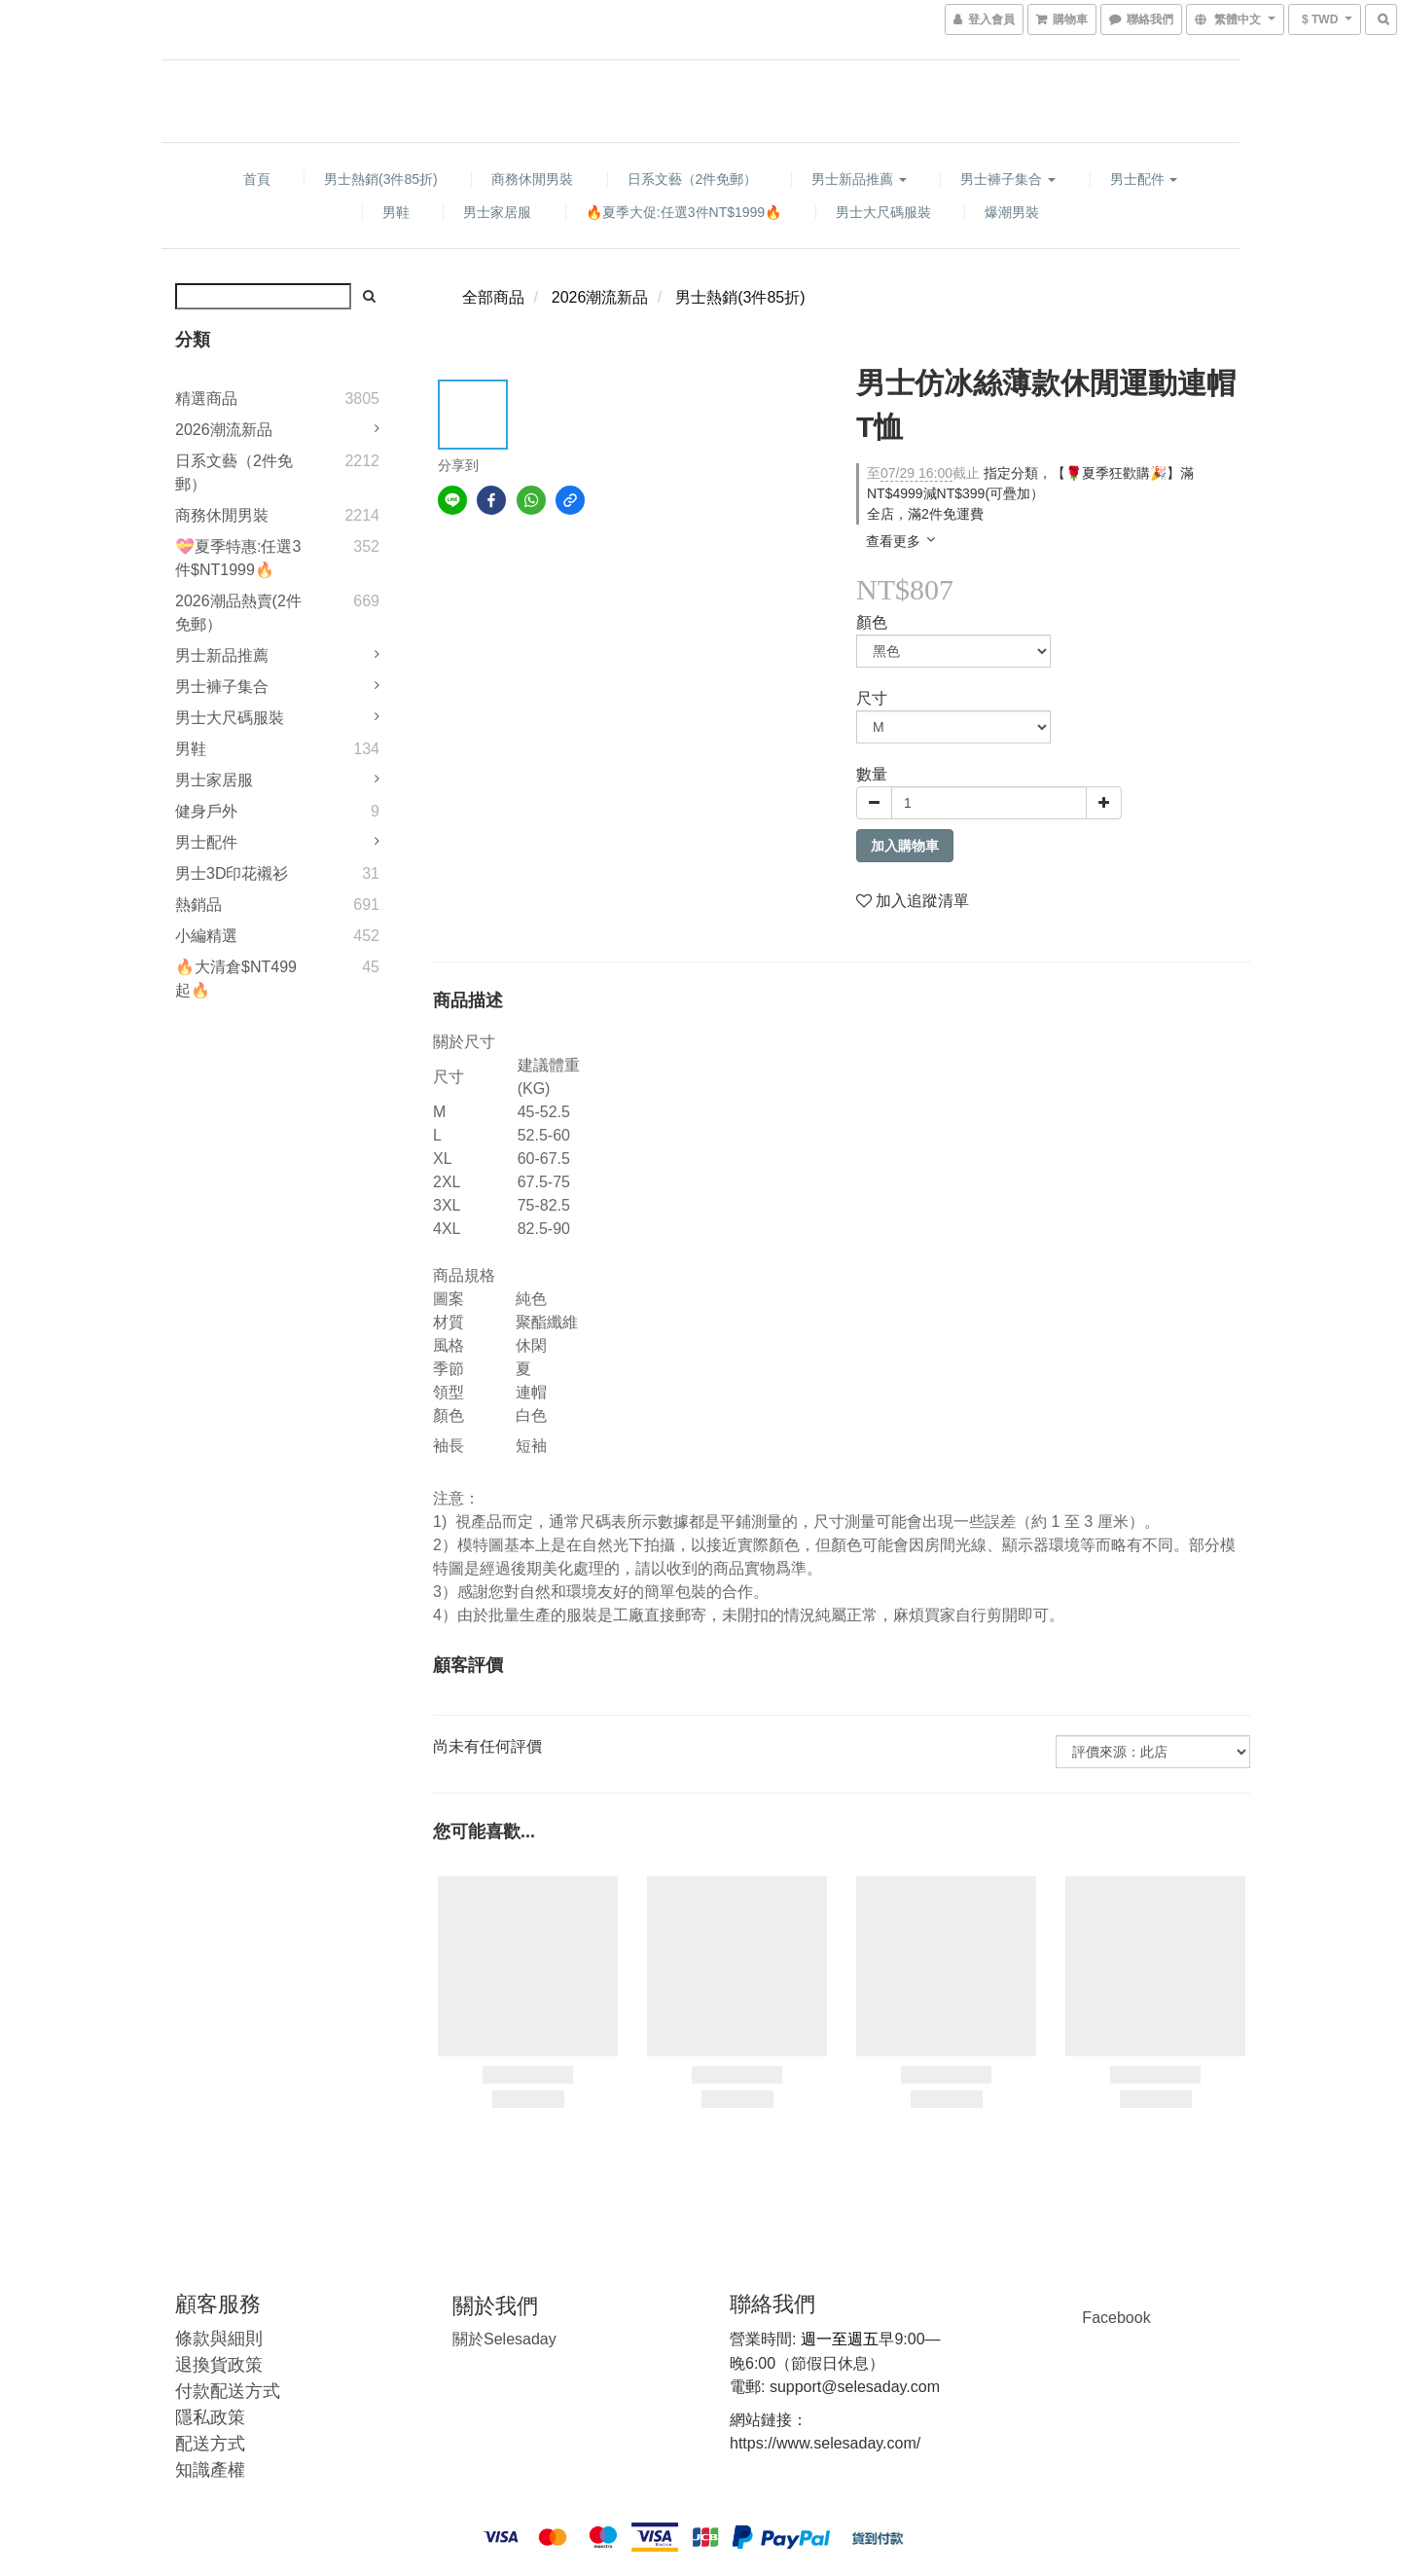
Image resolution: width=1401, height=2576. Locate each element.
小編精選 (206, 935)
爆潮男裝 (1012, 212)
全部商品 (493, 297)
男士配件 (1144, 179)
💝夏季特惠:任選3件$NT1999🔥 (238, 558)
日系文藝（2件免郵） (693, 179)
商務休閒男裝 (532, 179)
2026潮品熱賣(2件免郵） (238, 613)
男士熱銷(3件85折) (381, 179)
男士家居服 (497, 212)
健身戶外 (206, 811)
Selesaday (504, 2339)
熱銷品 (198, 904)
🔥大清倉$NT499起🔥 (236, 978)
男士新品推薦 (859, 179)
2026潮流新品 (223, 429)
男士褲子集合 (1008, 179)
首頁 (256, 179)
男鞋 (396, 212)
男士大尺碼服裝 (883, 212)
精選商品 (206, 398)
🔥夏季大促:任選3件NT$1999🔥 (683, 212)
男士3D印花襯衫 (231, 873)
